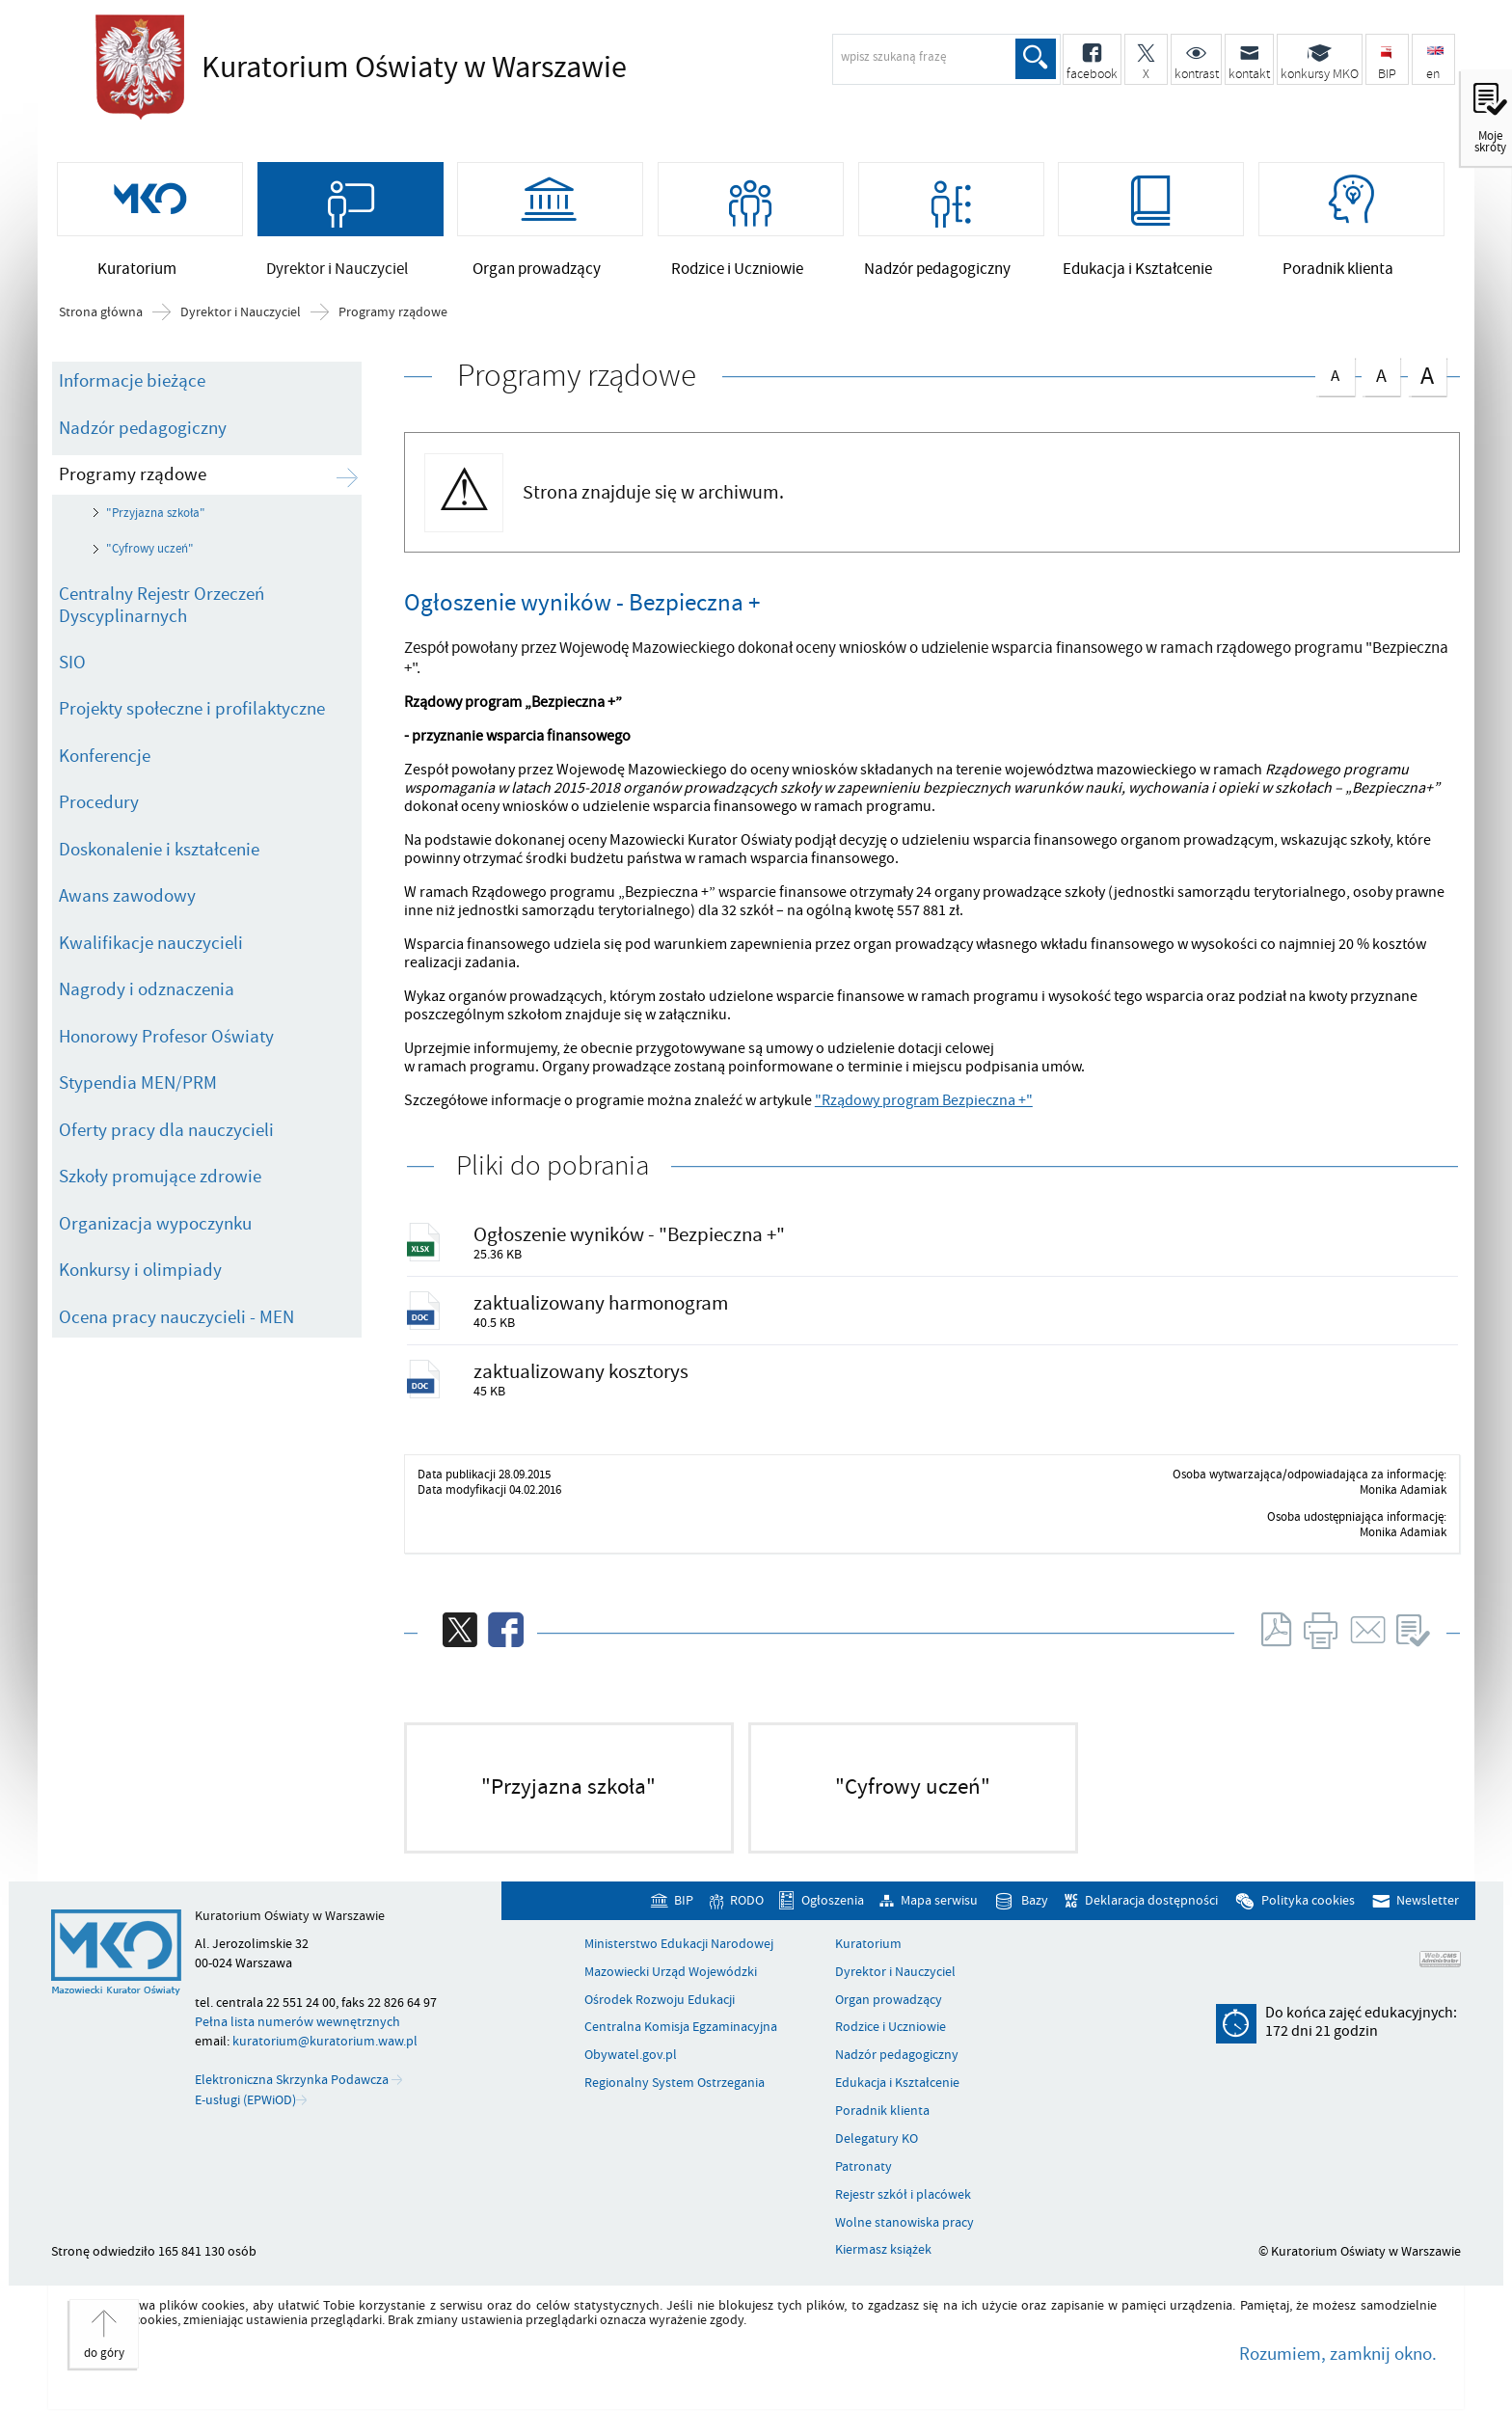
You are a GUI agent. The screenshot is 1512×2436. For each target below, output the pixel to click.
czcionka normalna (1334, 378)
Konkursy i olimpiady (140, 1276)
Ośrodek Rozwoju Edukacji (659, 2011)
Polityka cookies (1308, 1913)
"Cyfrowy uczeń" (150, 555)
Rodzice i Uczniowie (890, 2039)
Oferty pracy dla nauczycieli (166, 1137)
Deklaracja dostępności (1151, 1913)
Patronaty (863, 2179)
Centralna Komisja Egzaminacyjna (680, 2039)
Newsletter (1427, 1913)
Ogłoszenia (832, 1913)
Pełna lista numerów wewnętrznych (297, 2034)
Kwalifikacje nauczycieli (151, 949)
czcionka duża (1427, 381)
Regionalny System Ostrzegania (674, 2095)
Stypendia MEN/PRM (138, 1089)
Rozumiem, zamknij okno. (1338, 2366)
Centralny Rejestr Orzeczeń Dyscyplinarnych (161, 612)
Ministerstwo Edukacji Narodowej (678, 1956)
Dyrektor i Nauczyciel (240, 319)
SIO (72, 669)
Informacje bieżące (132, 387)
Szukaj (1034, 59)
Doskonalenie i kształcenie (159, 856)
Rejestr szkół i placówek (903, 2207)
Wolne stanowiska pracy (904, 2234)
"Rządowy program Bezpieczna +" (924, 1107)
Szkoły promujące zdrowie (160, 1183)
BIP (683, 1913)
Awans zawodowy (127, 902)
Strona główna (101, 319)
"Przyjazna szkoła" (155, 520)
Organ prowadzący (888, 2011)
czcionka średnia (1381, 379)
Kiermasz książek (883, 2262)
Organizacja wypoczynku (155, 1230)
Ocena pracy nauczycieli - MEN (176, 1324)
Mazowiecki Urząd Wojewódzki (670, 1984)
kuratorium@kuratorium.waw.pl (325, 2053)
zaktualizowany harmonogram (602, 1312)
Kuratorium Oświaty (409, 67)
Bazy (1034, 1913)
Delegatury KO (876, 2151)
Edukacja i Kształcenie (897, 2095)
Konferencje (104, 762)
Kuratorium (868, 1956)
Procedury (99, 809)
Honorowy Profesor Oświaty (166, 1043)
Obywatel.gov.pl (630, 2067)
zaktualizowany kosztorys (582, 1382)
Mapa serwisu (939, 1913)
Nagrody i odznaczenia (146, 996)
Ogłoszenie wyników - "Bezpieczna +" (631, 1242)
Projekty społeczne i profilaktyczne (192, 715)
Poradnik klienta (882, 2123)
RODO (747, 1913)
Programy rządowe (392, 319)
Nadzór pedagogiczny (143, 434)
